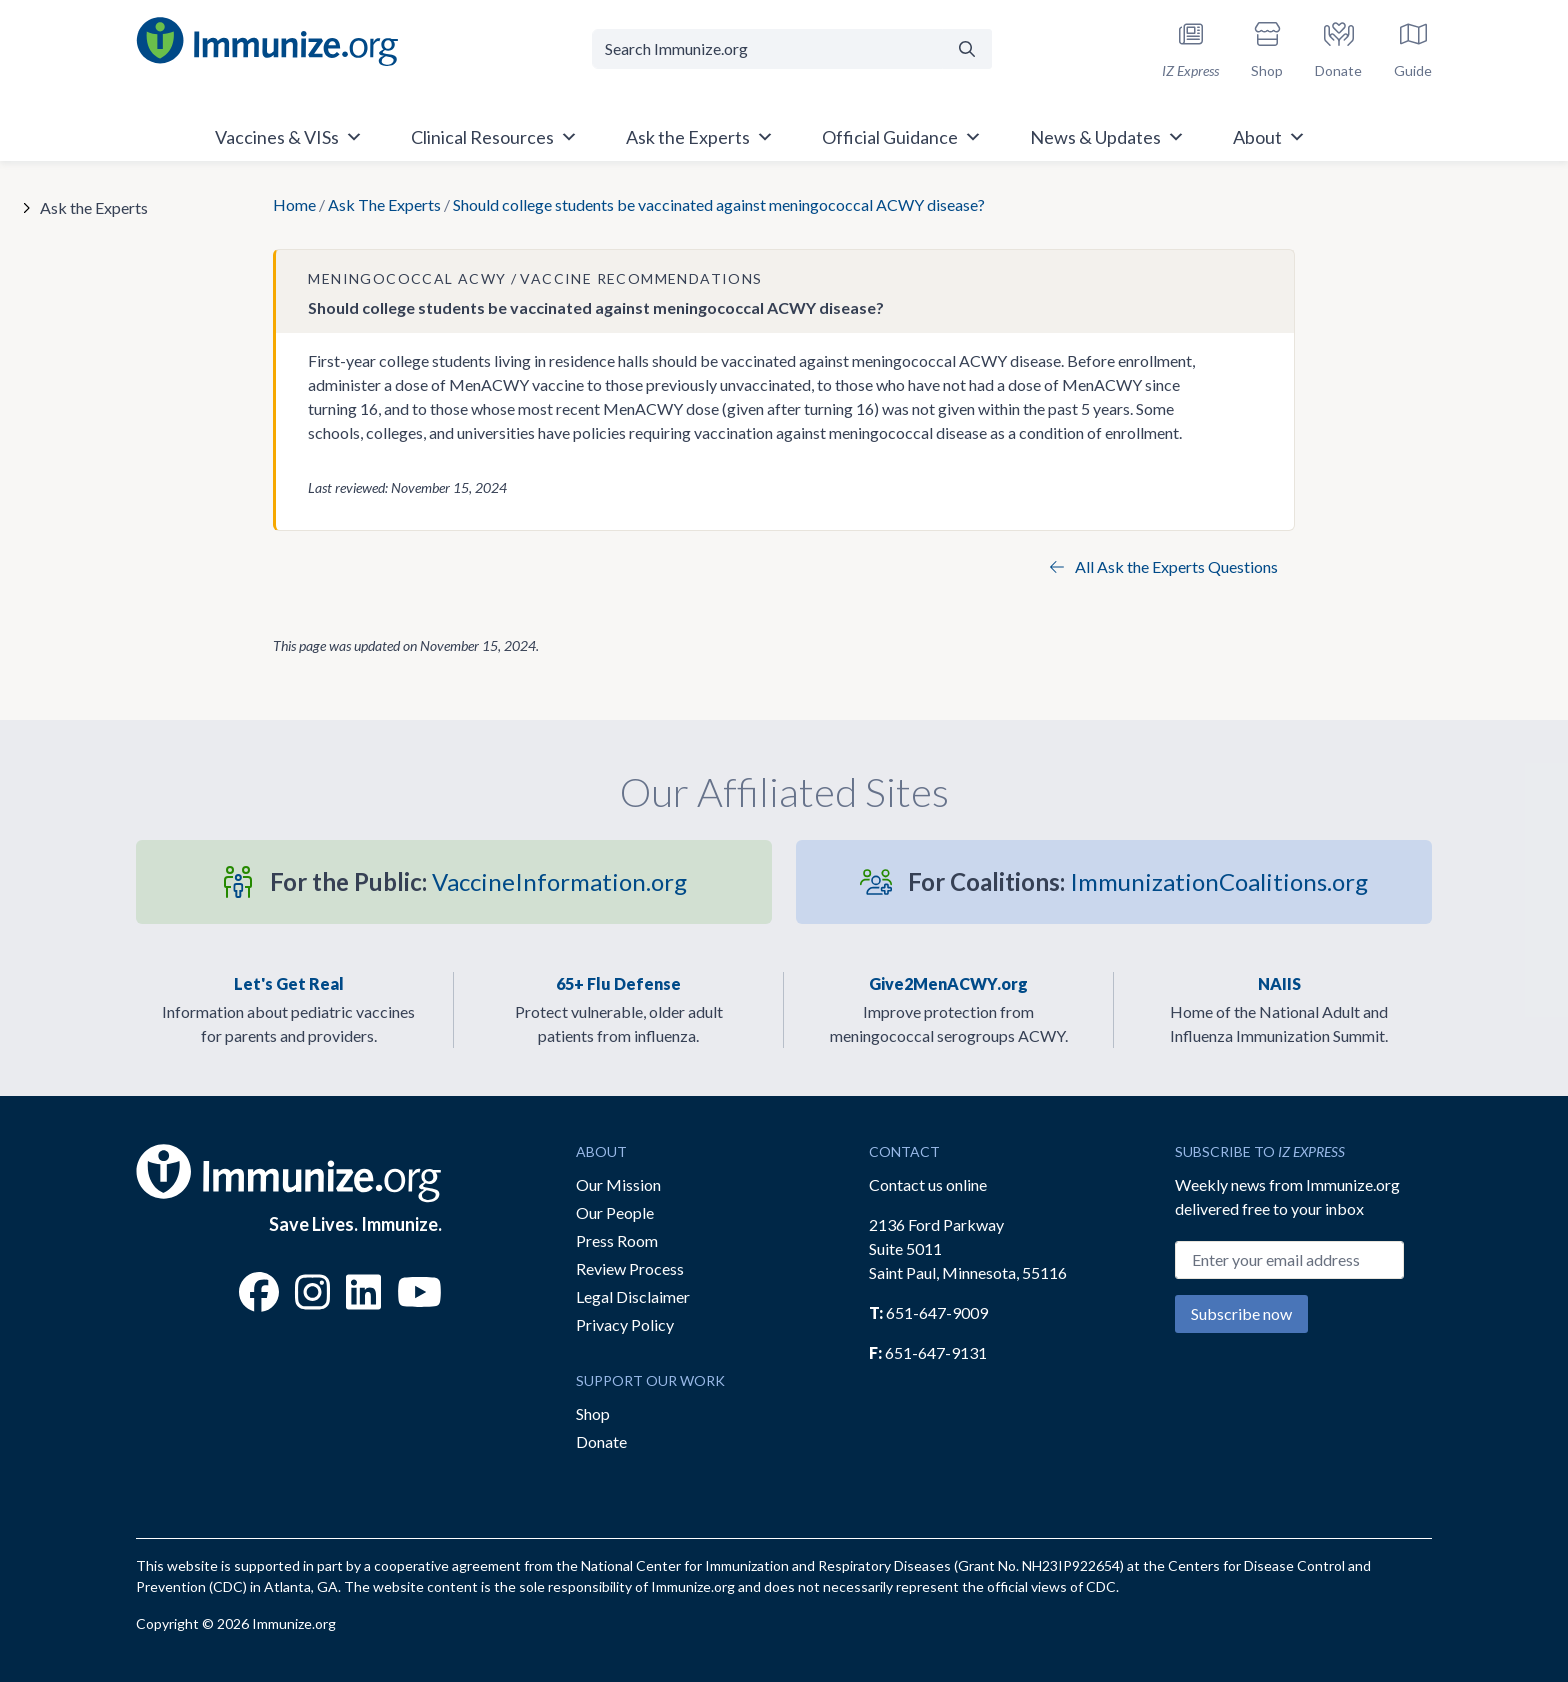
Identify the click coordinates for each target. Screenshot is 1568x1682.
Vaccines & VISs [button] (289, 137)
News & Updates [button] (1107, 137)
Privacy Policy (625, 1324)
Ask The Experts (384, 204)
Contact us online (928, 1184)
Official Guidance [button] (902, 137)
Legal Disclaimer (633, 1296)
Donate (601, 1441)
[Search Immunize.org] (767, 49)
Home (294, 204)
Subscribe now (1241, 1313)
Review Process (630, 1268)
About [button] (1269, 137)
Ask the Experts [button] (700, 137)
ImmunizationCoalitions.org (1138, 881)
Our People (615, 1212)
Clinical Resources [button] (494, 137)
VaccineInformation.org (478, 881)
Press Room (617, 1240)
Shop (593, 1413)
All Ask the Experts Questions (1164, 566)
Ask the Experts (94, 207)
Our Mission (618, 1184)
